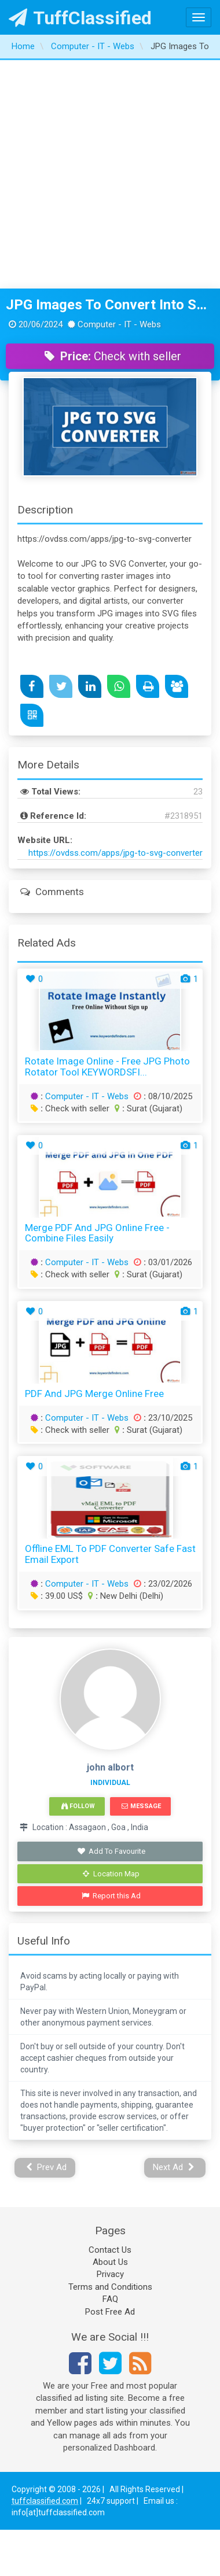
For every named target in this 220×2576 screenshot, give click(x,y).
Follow (78, 1806)
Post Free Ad (110, 2312)
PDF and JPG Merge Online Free (94, 1393)
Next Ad (174, 2167)
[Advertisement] (108, 174)
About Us (110, 2262)
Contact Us (110, 2250)
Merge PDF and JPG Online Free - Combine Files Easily (97, 1233)
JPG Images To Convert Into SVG (110, 304)
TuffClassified (80, 18)
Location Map (111, 1873)
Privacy (110, 2274)
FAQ (110, 2299)
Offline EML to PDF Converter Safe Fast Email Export (110, 1554)
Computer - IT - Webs (87, 1096)
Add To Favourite (111, 1851)
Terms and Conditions (110, 2287)
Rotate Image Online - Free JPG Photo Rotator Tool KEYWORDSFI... (107, 1066)
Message (141, 1806)
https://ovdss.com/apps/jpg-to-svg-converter (115, 853)
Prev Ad (46, 2167)
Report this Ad (111, 1895)
